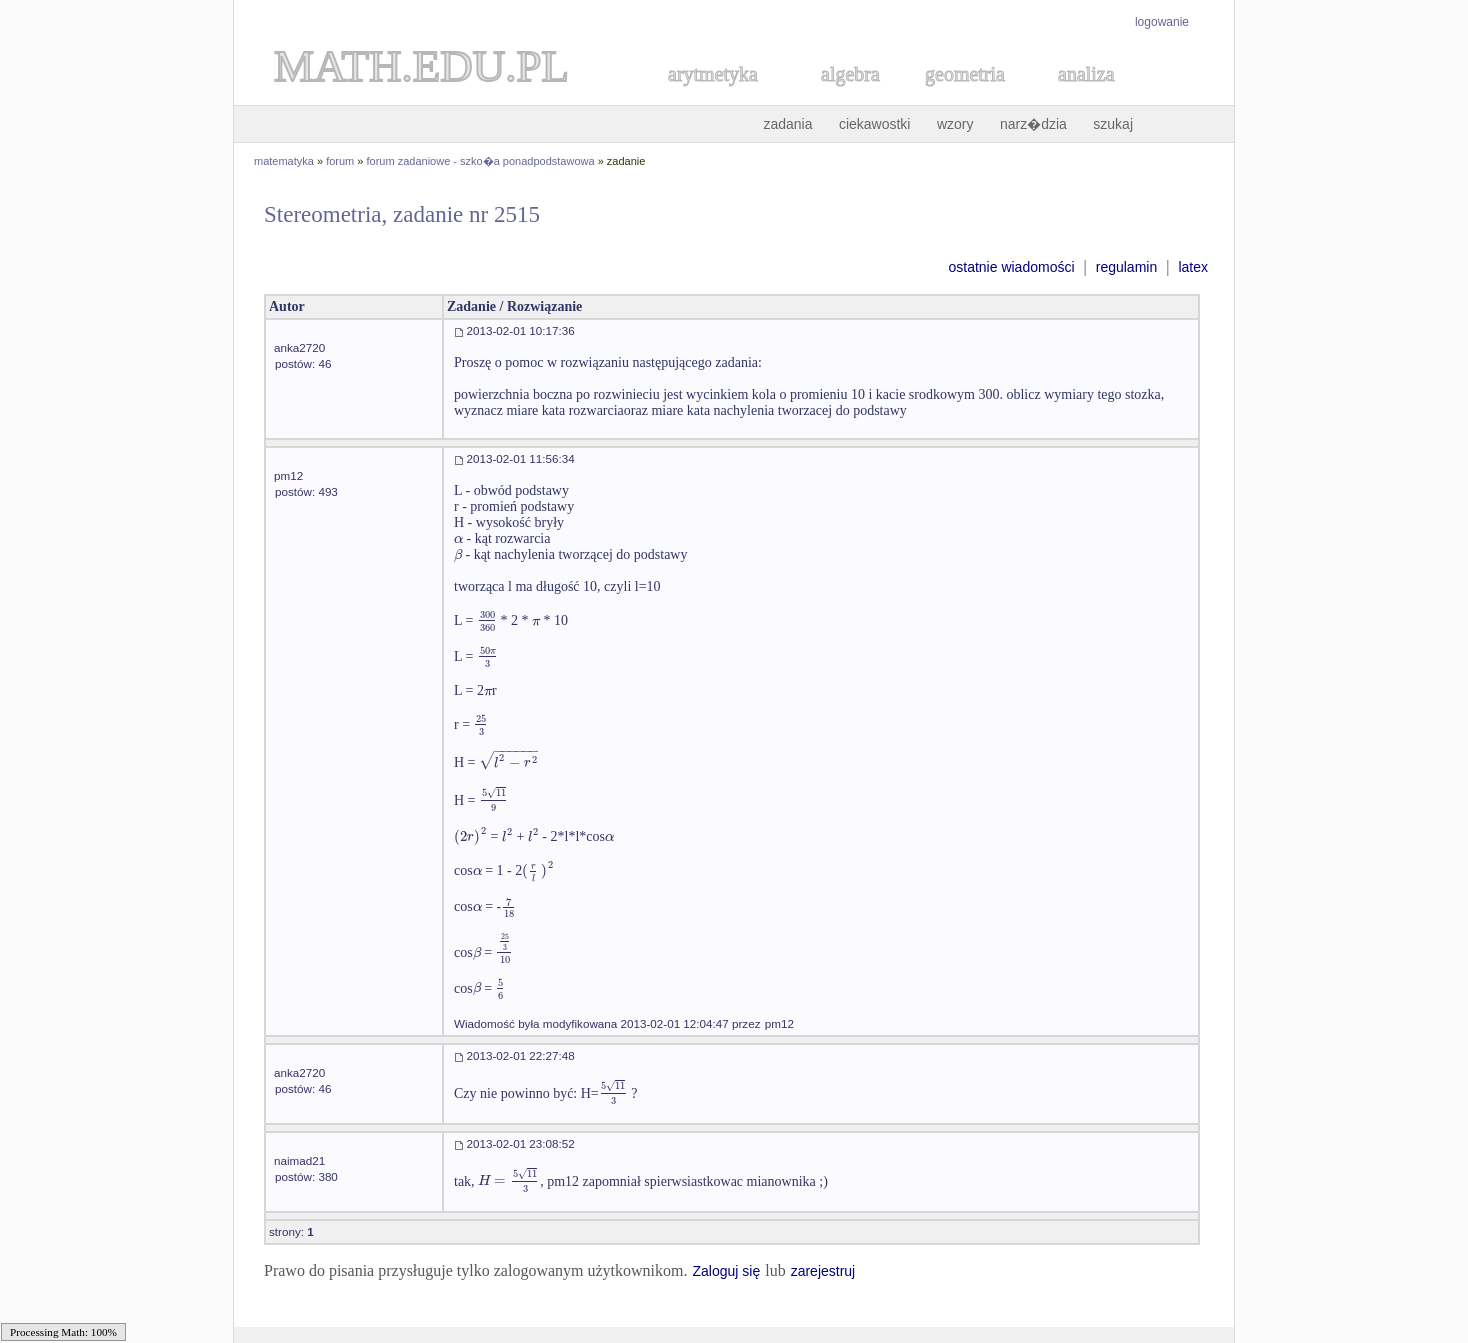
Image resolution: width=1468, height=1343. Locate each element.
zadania (787, 124)
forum (340, 161)
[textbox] (458, 538)
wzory (955, 124)
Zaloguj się (726, 1271)
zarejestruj (823, 1271)
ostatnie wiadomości (1011, 267)
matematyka (284, 161)
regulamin (1126, 267)
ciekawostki (875, 124)
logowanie (1162, 22)
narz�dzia (1033, 124)
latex (1193, 267)
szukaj (1113, 124)
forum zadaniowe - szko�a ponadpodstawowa (481, 161)
